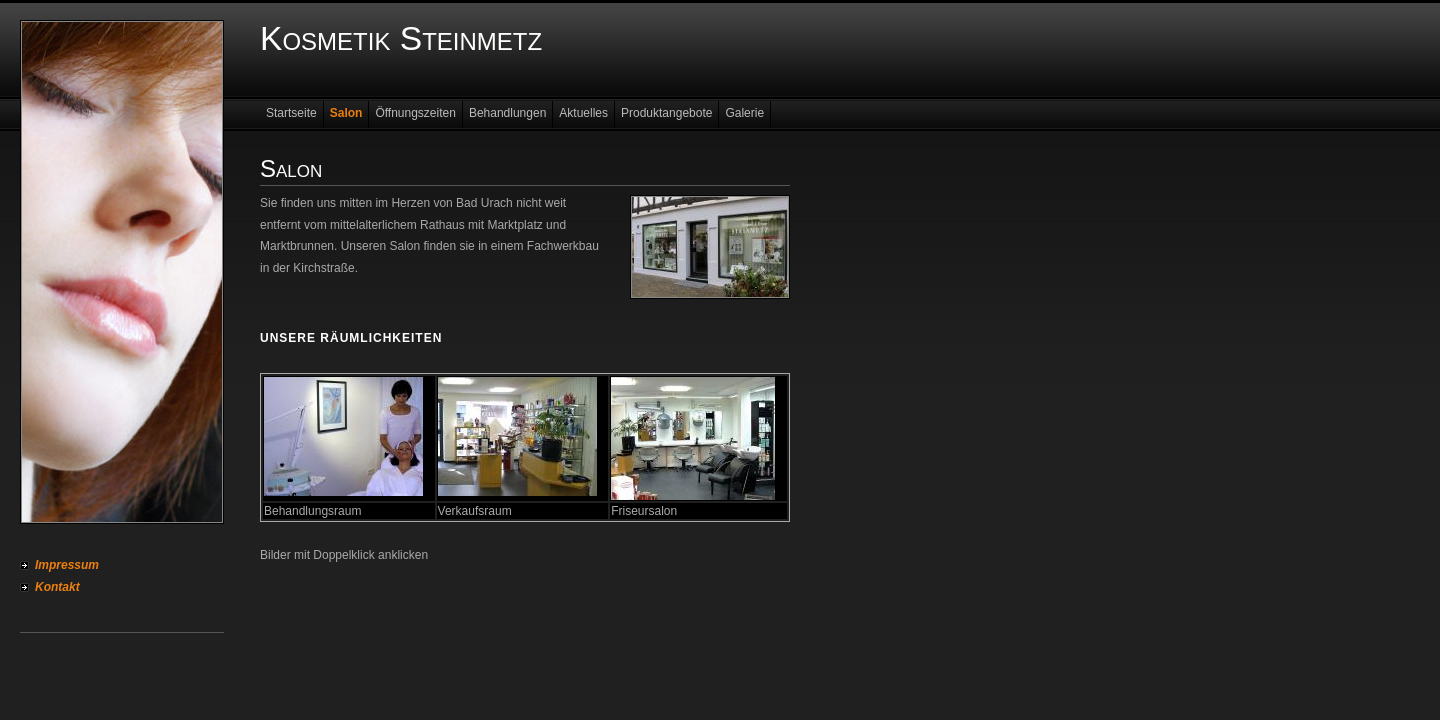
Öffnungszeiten (415, 113)
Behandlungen (507, 113)
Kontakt (57, 587)
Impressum (67, 565)
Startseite (291, 113)
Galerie (744, 113)
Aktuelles (583, 113)
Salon (346, 113)
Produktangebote (666, 113)
